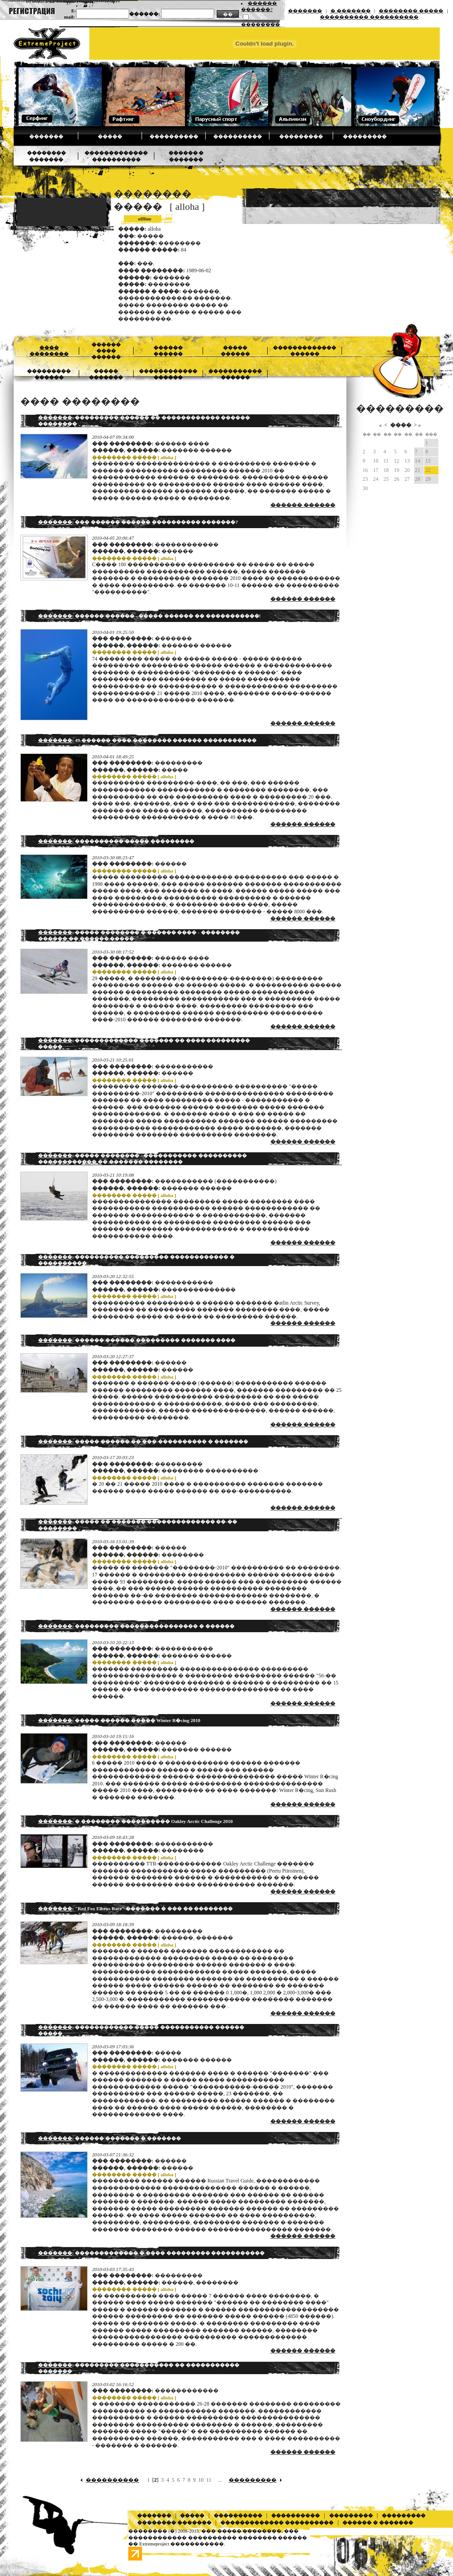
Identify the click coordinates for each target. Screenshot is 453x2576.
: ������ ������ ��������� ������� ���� (136, 1340)
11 (208, 2480)
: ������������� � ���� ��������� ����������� (151, 2252)
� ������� (350, 10)
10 (200, 2480)
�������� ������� (174, 2522)
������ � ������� (377, 2522)
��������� (301, 136)
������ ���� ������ (106, 351)
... (220, 2480)
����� (110, 136)
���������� (174, 136)
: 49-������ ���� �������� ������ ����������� (147, 740)
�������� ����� (411, 10)
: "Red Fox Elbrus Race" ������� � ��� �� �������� (135, 1908)
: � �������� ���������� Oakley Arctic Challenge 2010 (135, 1821)
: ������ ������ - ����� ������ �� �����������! (149, 615)
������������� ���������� (277, 2522)
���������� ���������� (369, 16)
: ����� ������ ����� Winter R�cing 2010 (119, 1720)
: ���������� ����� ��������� (116, 841)
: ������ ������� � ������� (109, 2138)
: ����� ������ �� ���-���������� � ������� (143, 1441)
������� (305, 10)
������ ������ (302, 505)
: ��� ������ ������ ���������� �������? (138, 522)
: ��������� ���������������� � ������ (136, 1626)
